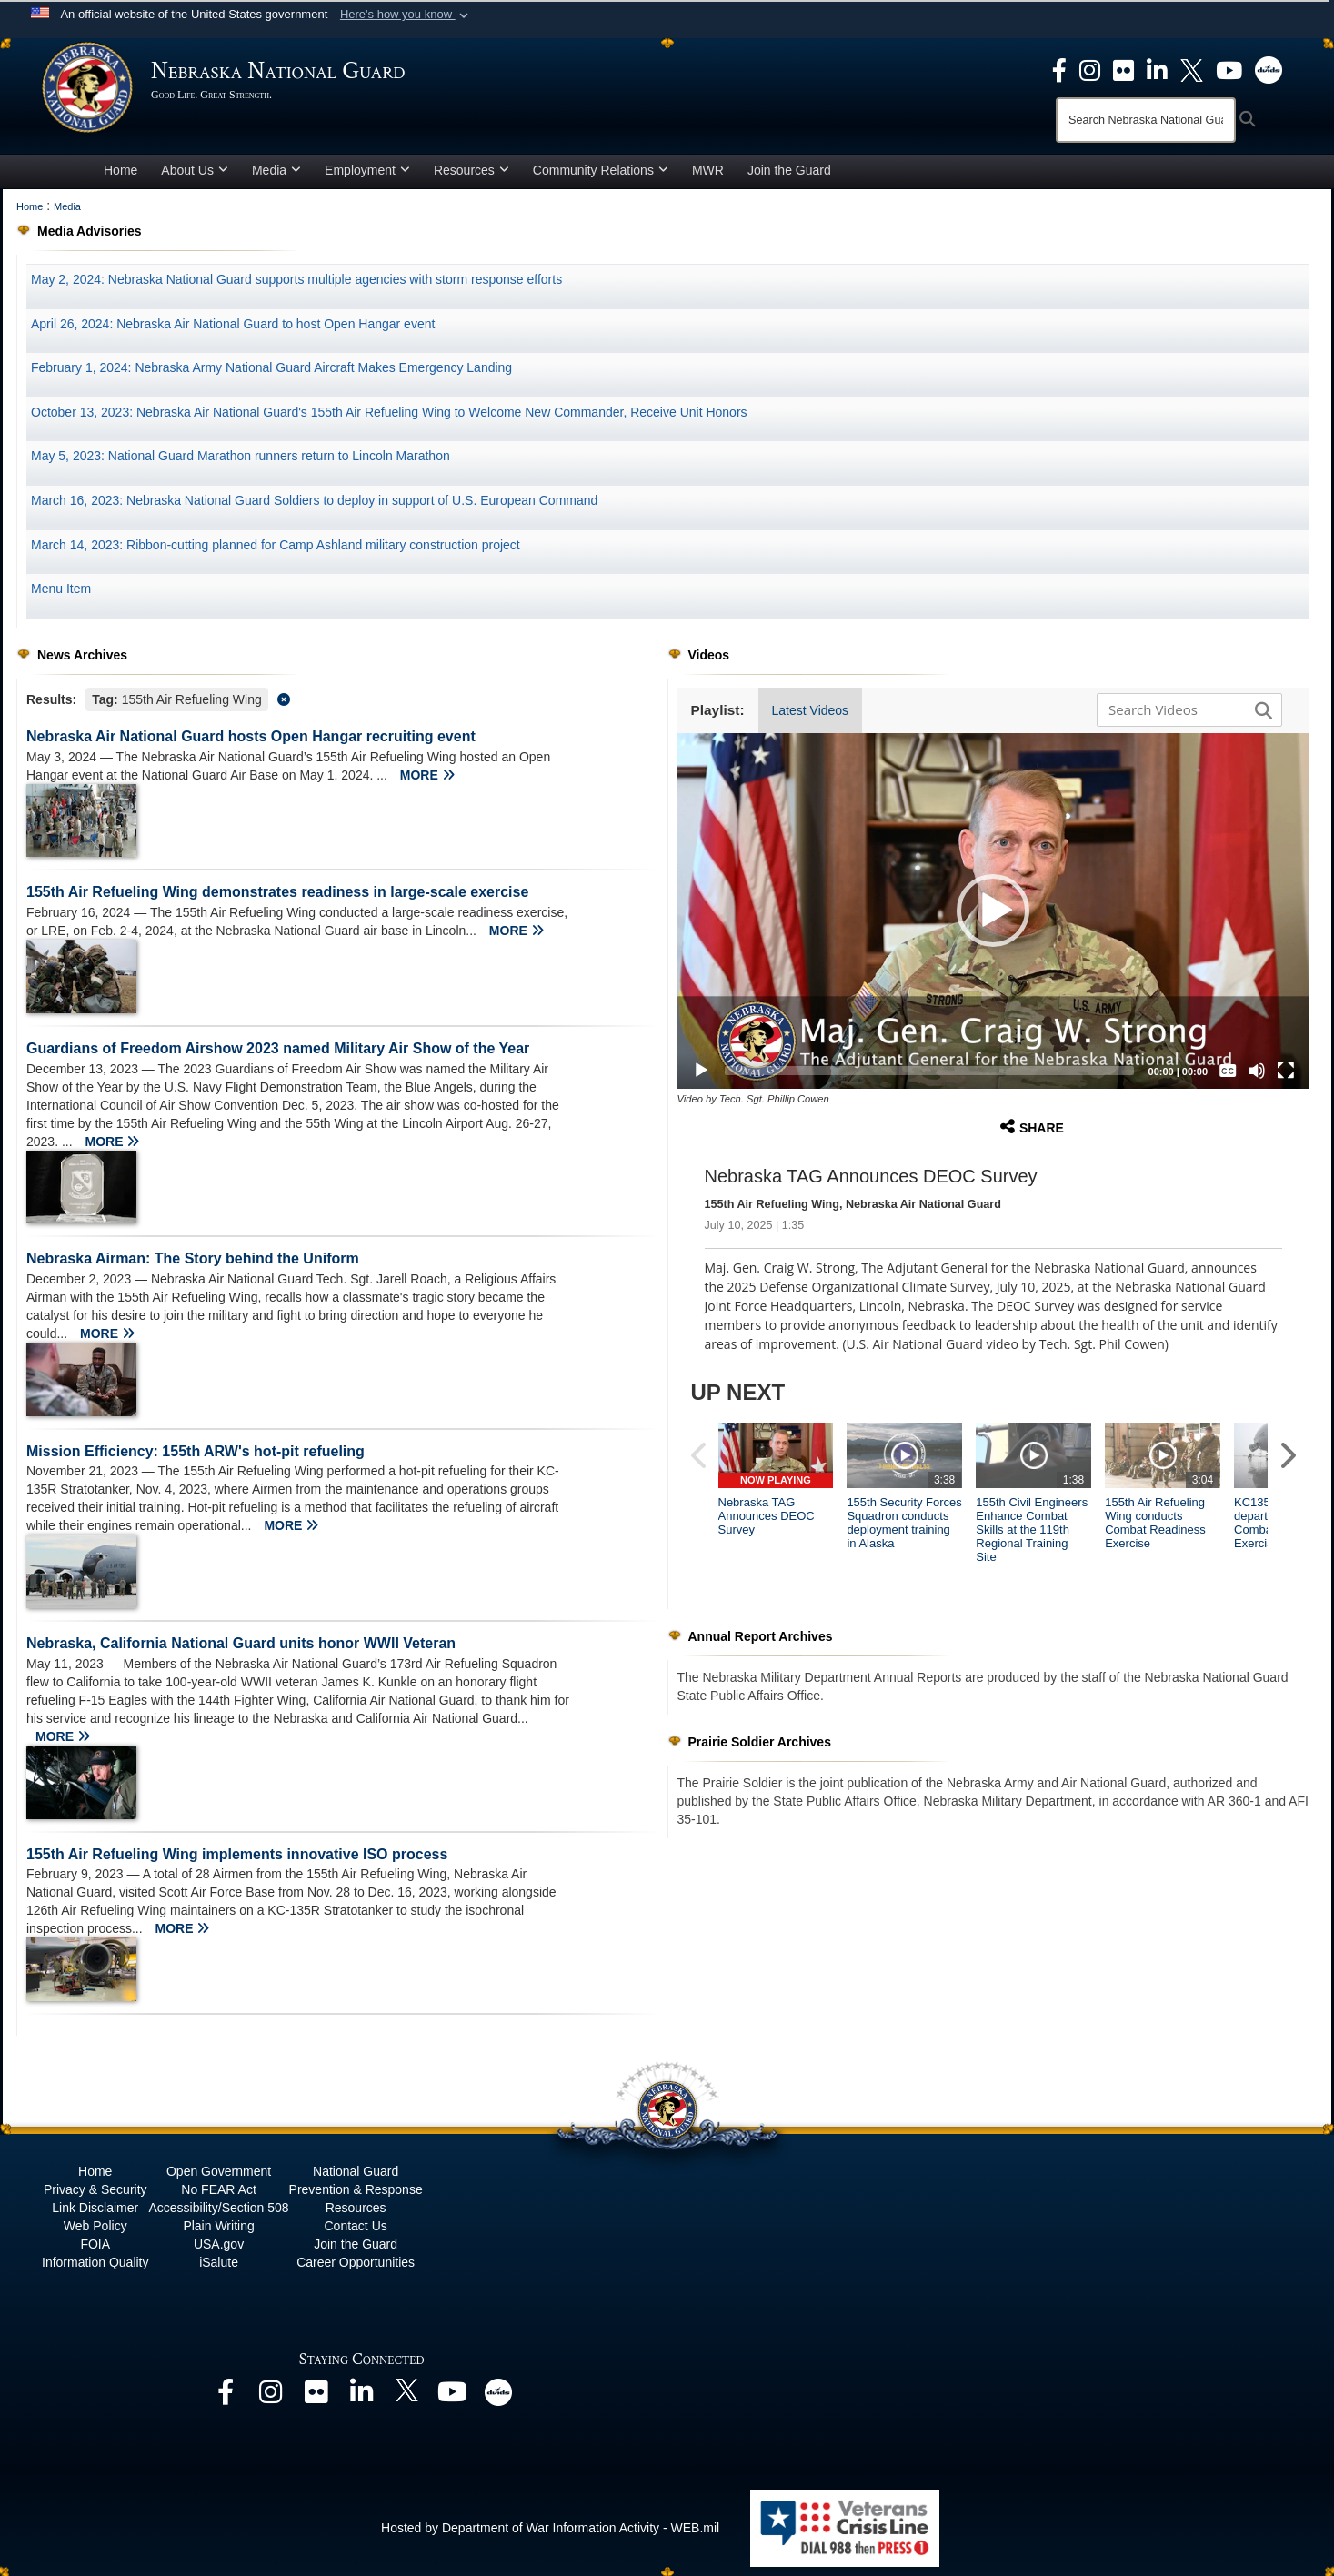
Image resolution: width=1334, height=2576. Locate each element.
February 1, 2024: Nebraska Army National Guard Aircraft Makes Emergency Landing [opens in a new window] (271, 367)
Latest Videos (810, 710)
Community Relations (600, 170)
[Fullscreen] (1286, 1071)
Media (276, 170)
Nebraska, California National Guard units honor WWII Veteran (241, 1643)
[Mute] (1257, 1071)
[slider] (929, 1070)
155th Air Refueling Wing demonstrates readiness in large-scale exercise (277, 892)
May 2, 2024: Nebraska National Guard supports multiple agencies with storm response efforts (296, 279)
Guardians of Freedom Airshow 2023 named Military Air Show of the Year (277, 1048)
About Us (194, 170)
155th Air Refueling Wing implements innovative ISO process (236, 1854)
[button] (406, 14)
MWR (708, 170)
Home (120, 170)
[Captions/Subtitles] (1228, 1071)
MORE (427, 775)
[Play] (701, 1071)
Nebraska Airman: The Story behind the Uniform (192, 1258)
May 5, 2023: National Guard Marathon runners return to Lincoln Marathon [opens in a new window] (240, 455)
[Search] (1146, 120)
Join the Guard (789, 170)
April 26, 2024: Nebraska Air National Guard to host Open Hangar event (233, 324)
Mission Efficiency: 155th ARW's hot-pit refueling (195, 1451)
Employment (367, 170)
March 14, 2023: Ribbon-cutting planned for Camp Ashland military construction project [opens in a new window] (275, 545)
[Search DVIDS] (1185, 709)
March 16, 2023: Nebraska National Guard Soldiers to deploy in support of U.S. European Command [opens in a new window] (314, 500)
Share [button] (1032, 1126)
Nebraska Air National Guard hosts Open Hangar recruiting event (251, 736)
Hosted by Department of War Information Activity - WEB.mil (550, 2528)
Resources (471, 170)
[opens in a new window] (1059, 69)
